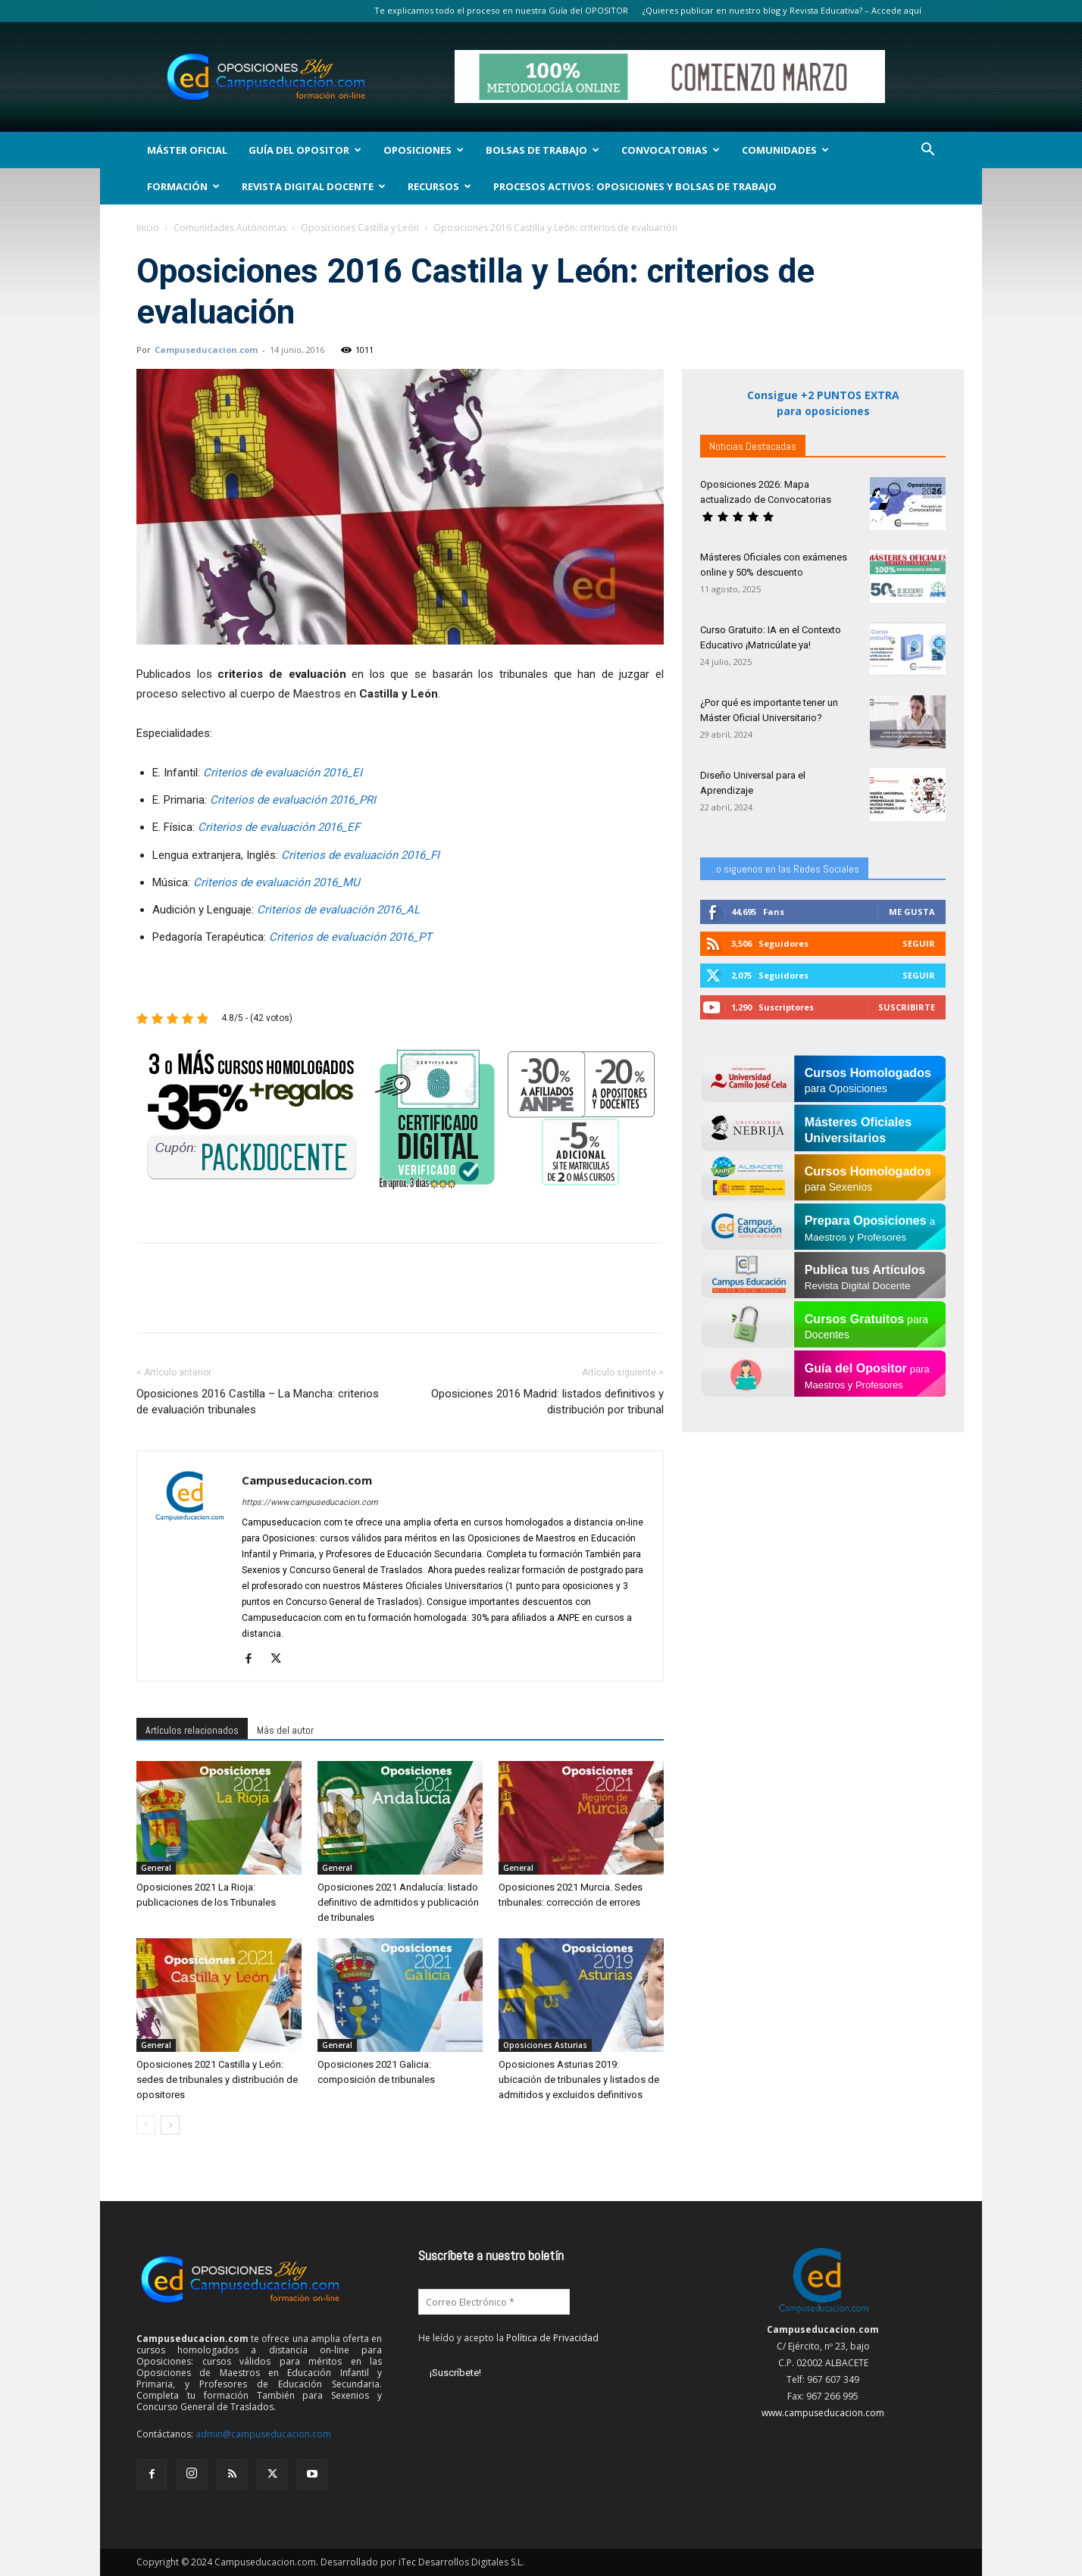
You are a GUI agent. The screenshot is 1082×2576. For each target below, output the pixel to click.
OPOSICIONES (423, 150)
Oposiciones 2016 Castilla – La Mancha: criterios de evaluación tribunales (257, 1401)
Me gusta (912, 911)
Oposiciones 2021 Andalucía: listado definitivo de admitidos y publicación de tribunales (398, 1902)
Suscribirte (906, 1007)
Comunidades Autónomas (230, 227)
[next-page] (170, 2124)
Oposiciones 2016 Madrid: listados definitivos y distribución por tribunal (547, 1401)
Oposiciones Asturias (545, 2045)
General (156, 1868)
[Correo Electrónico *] (494, 2302)
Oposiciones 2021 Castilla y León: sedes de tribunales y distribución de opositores (217, 2079)
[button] (927, 151)
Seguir (918, 943)
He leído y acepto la (508, 2337)
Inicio (147, 227)
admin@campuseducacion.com (263, 2434)
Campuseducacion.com (206, 349)
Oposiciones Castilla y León (360, 227)
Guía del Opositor (305, 150)
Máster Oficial (187, 150)
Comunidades (785, 150)
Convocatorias (670, 150)
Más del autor (285, 1730)
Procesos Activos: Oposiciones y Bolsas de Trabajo (635, 186)
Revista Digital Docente (314, 186)
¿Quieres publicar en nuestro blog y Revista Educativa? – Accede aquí (782, 10)
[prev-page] (145, 2124)
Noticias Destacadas (752, 446)
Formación (183, 186)
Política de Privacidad (552, 2337)
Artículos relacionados (192, 1730)
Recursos (439, 186)
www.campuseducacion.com (822, 2412)
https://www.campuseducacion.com (310, 1502)
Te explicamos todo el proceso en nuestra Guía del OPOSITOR (501, 10)
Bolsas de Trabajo (542, 150)
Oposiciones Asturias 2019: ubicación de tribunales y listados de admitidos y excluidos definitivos (579, 2079)
